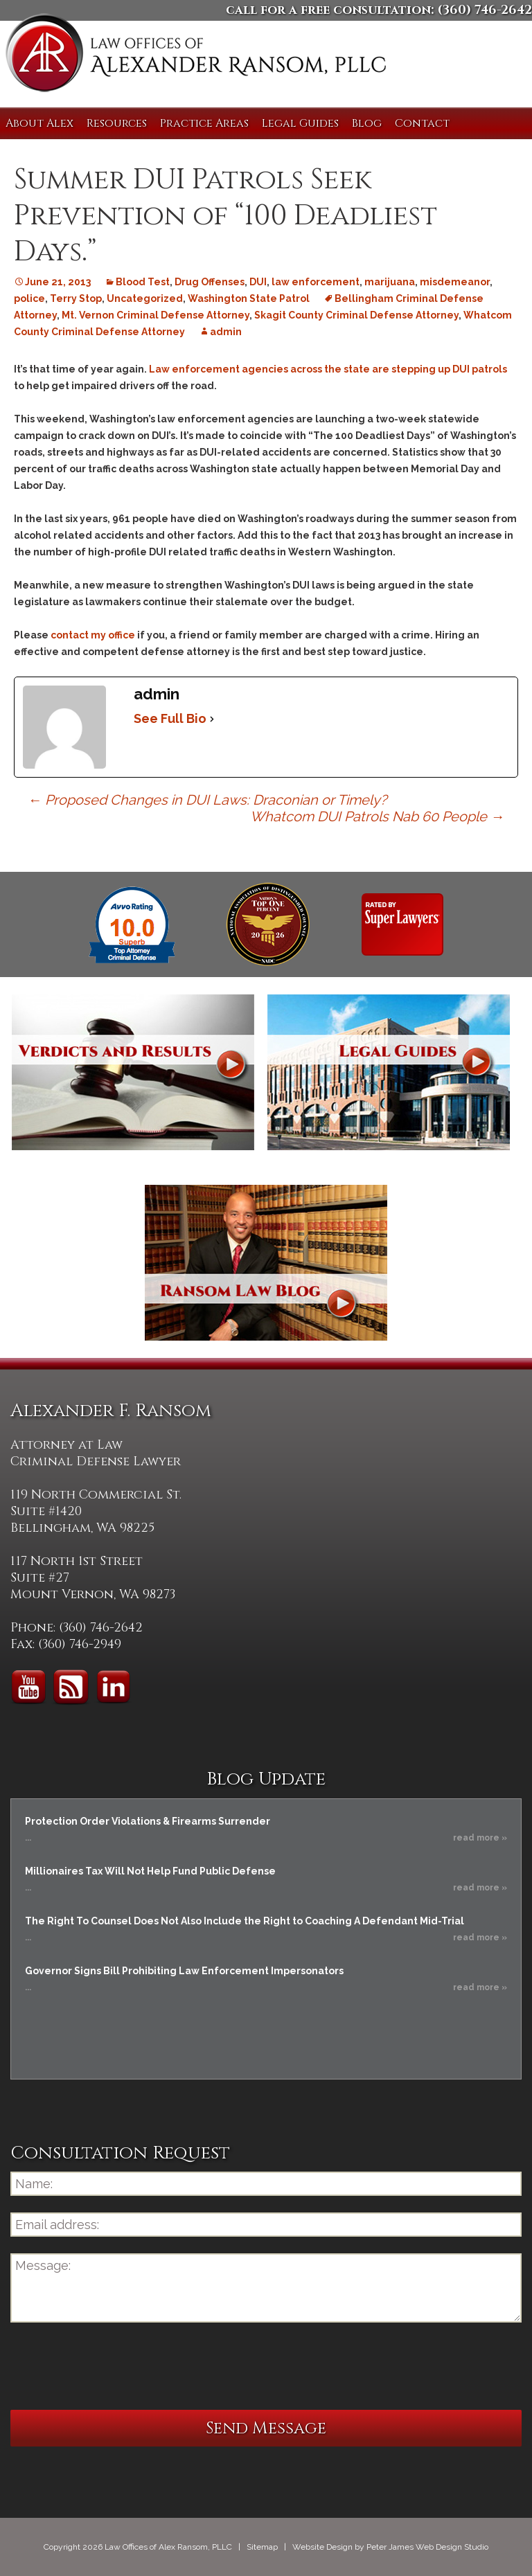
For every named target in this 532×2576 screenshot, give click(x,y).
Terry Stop (76, 298)
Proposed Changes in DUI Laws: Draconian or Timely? (207, 799)
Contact (422, 123)
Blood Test (143, 281)
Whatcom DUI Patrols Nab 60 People (377, 816)
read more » (480, 1838)
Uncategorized (145, 298)
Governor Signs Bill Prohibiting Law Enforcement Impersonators (184, 1970)
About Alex (39, 123)
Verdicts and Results (133, 1072)
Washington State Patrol (249, 298)
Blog (367, 123)
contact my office (93, 635)
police (29, 298)
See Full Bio (170, 718)
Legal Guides (300, 123)
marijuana (389, 281)
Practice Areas (204, 123)
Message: (266, 2288)
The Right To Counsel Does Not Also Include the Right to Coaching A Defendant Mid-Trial (244, 1920)
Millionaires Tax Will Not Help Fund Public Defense (150, 1871)
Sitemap (262, 2547)
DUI (258, 281)
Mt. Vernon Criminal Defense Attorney (155, 315)
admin (226, 331)
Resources (117, 123)
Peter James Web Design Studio (427, 2547)
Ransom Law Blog (266, 1263)
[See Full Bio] (212, 718)
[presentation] (115, 2366)
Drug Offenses (210, 281)
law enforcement (316, 281)
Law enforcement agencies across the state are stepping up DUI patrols (328, 369)
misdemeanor (455, 281)
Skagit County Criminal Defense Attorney (356, 315)
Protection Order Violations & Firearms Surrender (147, 1821)
